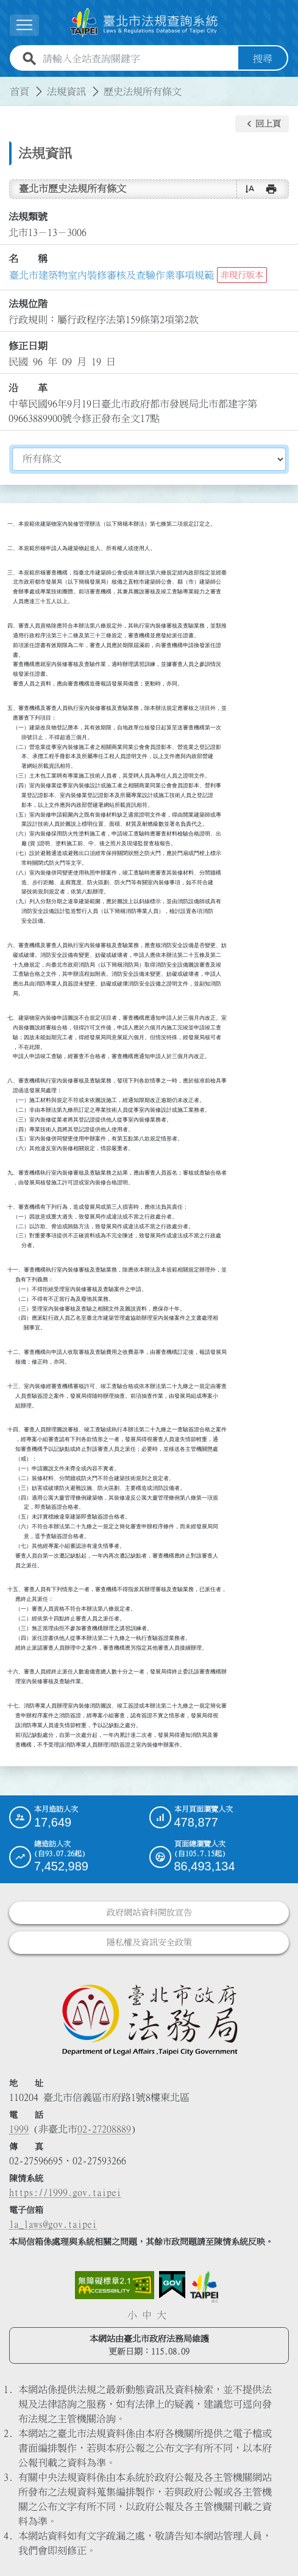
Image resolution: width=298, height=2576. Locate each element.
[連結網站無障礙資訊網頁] (114, 2285)
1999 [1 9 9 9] (19, 2129)
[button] (262, 123)
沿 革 (28, 387)
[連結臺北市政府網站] (204, 2287)
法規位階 (28, 304)
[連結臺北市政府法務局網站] (149, 2019)
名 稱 (28, 258)
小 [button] (132, 2315)
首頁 (19, 91)
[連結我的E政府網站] (172, 2285)
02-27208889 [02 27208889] (104, 2129)
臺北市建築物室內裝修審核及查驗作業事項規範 (111, 275)
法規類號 (28, 216)
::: (7, 84)
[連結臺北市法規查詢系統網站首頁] (144, 22)
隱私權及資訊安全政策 (149, 1942)
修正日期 (28, 345)
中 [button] (147, 2315)
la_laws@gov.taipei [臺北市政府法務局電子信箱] (53, 2224)
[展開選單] (24, 24)
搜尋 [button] (262, 58)
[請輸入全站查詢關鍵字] (138, 58)
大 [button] (161, 2315)
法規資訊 (66, 91)
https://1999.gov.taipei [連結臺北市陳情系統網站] (65, 2192)
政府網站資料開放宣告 (149, 1912)
